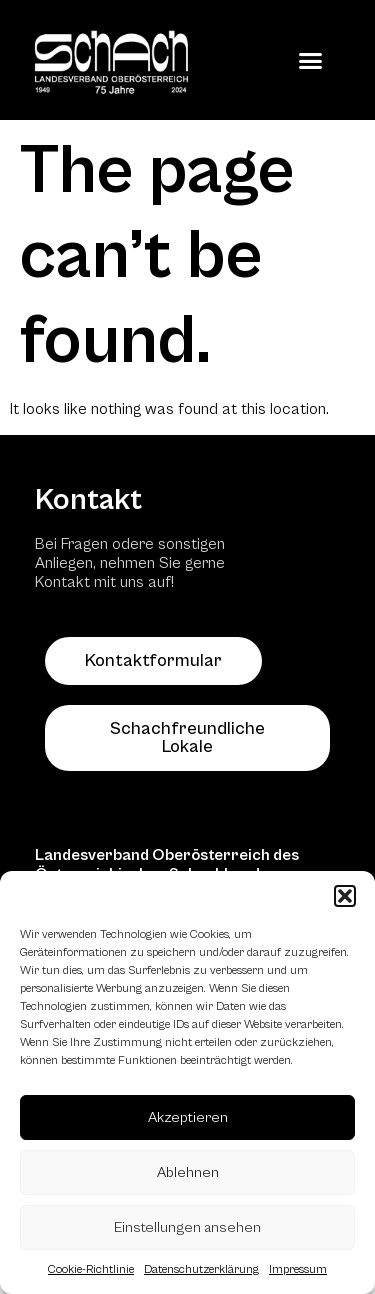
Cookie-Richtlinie (91, 1269)
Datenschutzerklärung (201, 1269)
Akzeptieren (188, 1117)
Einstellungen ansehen (187, 1227)
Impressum (298, 1269)
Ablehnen (188, 1172)
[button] (345, 896)
